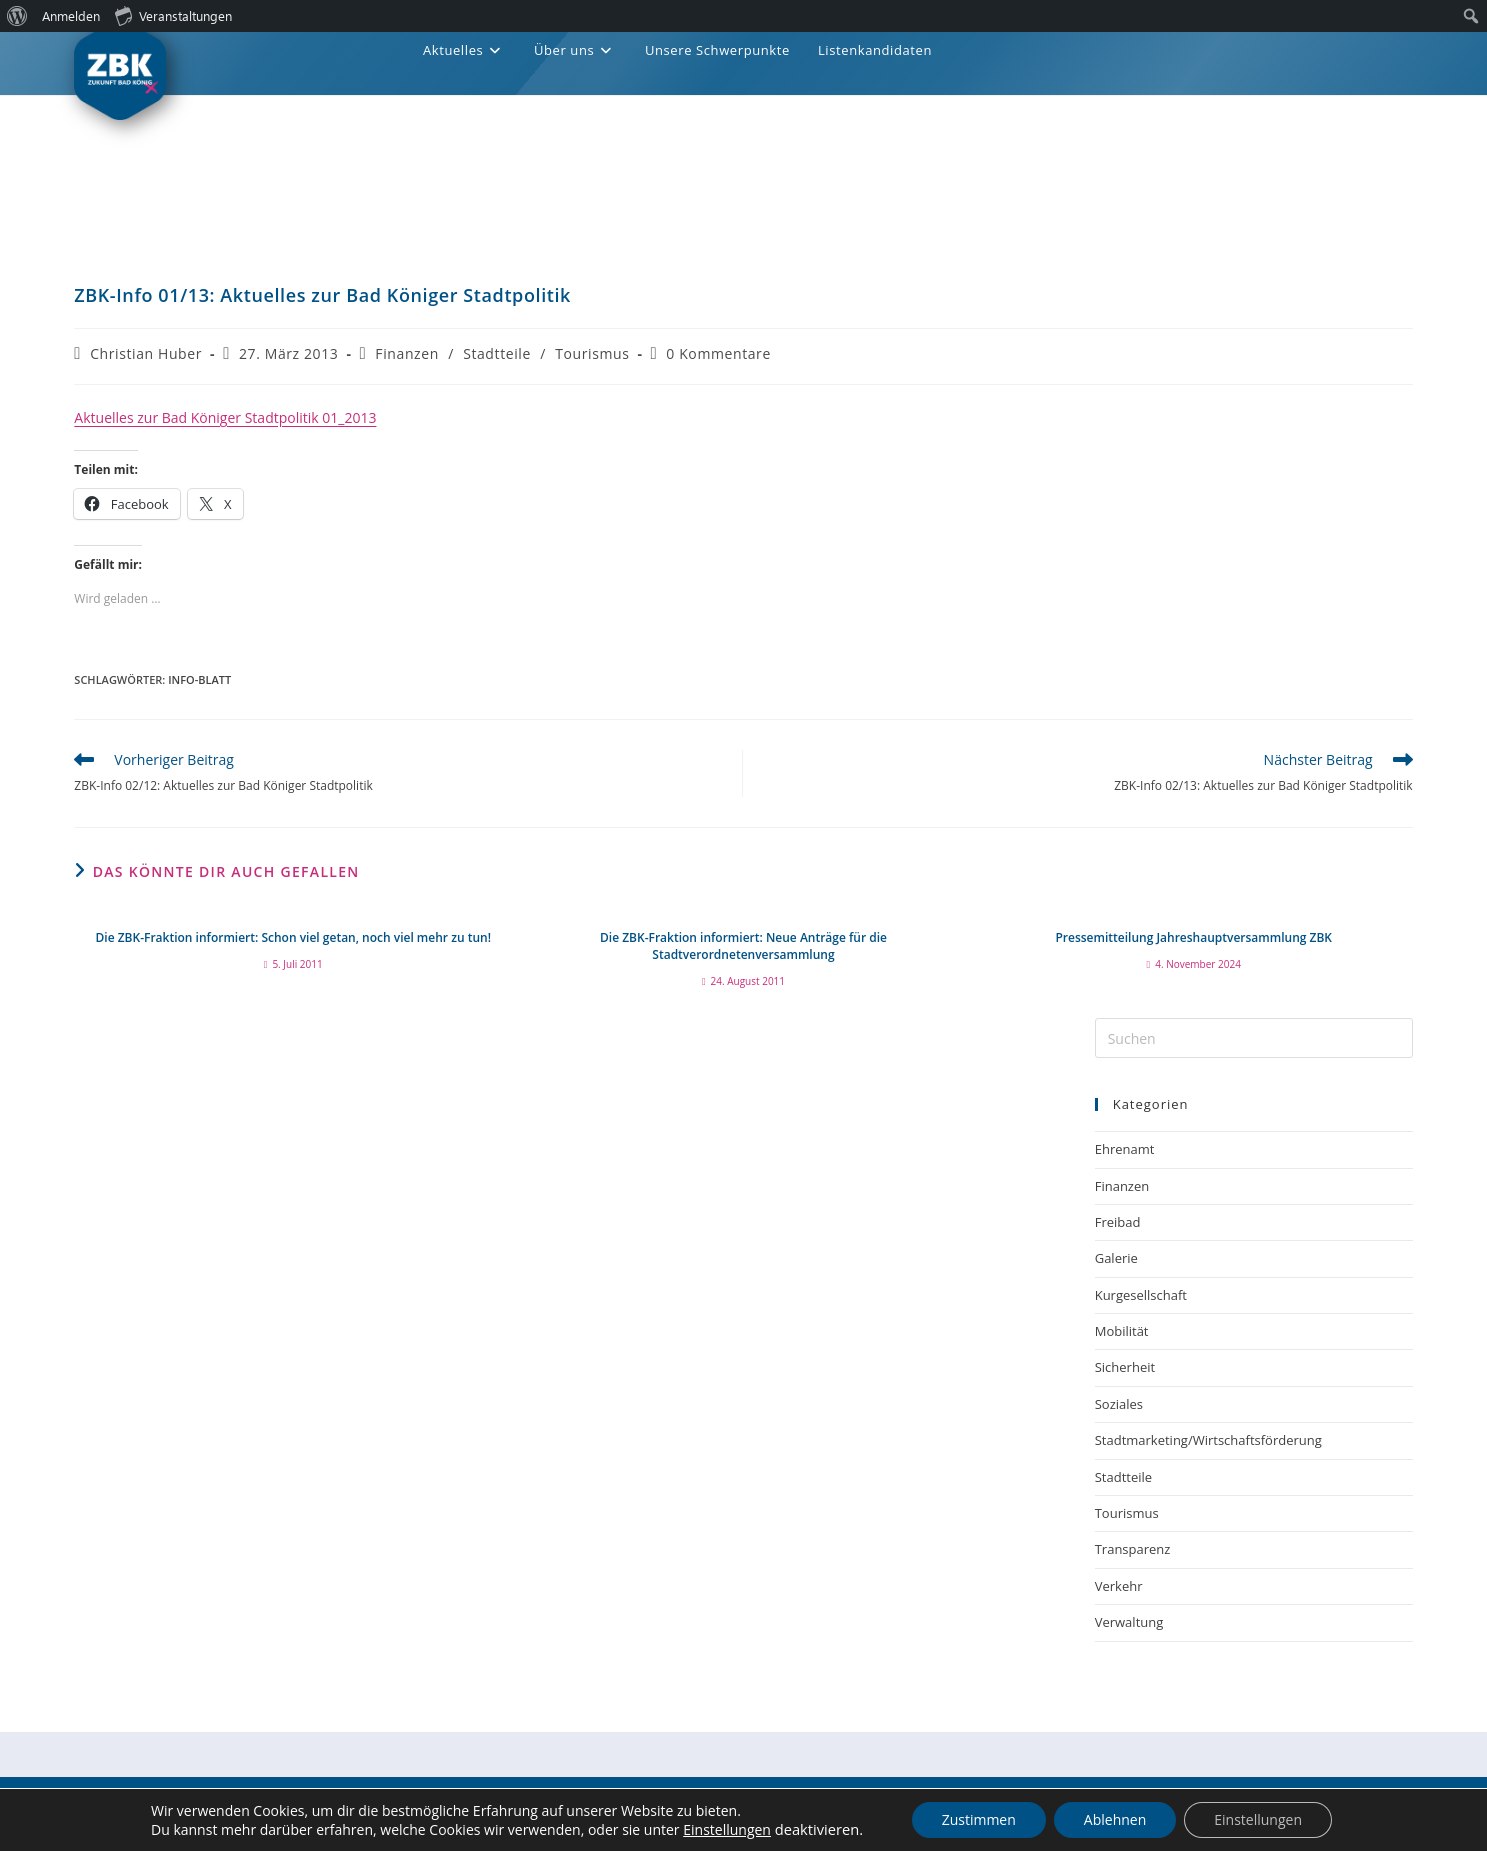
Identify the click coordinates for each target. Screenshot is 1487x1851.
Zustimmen (979, 1819)
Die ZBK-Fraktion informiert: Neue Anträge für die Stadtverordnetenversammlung (743, 946)
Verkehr (1119, 1586)
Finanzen (407, 353)
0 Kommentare (718, 353)
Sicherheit (1125, 1367)
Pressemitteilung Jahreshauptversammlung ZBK (1193, 938)
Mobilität (1122, 1331)
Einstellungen (727, 1830)
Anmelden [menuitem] (71, 15)
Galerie (1116, 1258)
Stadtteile (497, 353)
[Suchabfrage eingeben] (1254, 1038)
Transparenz (1133, 1549)
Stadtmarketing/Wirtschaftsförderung (1208, 1440)
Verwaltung (1129, 1622)
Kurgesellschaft (1141, 1295)
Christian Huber (146, 353)
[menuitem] (17, 16)
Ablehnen (1115, 1819)
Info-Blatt (199, 679)
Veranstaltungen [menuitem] (173, 15)
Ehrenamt (1125, 1149)
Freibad (1118, 1222)
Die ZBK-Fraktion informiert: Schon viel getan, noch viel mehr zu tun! (293, 938)
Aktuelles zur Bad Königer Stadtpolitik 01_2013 (225, 417)
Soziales (1119, 1404)
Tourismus (592, 353)
